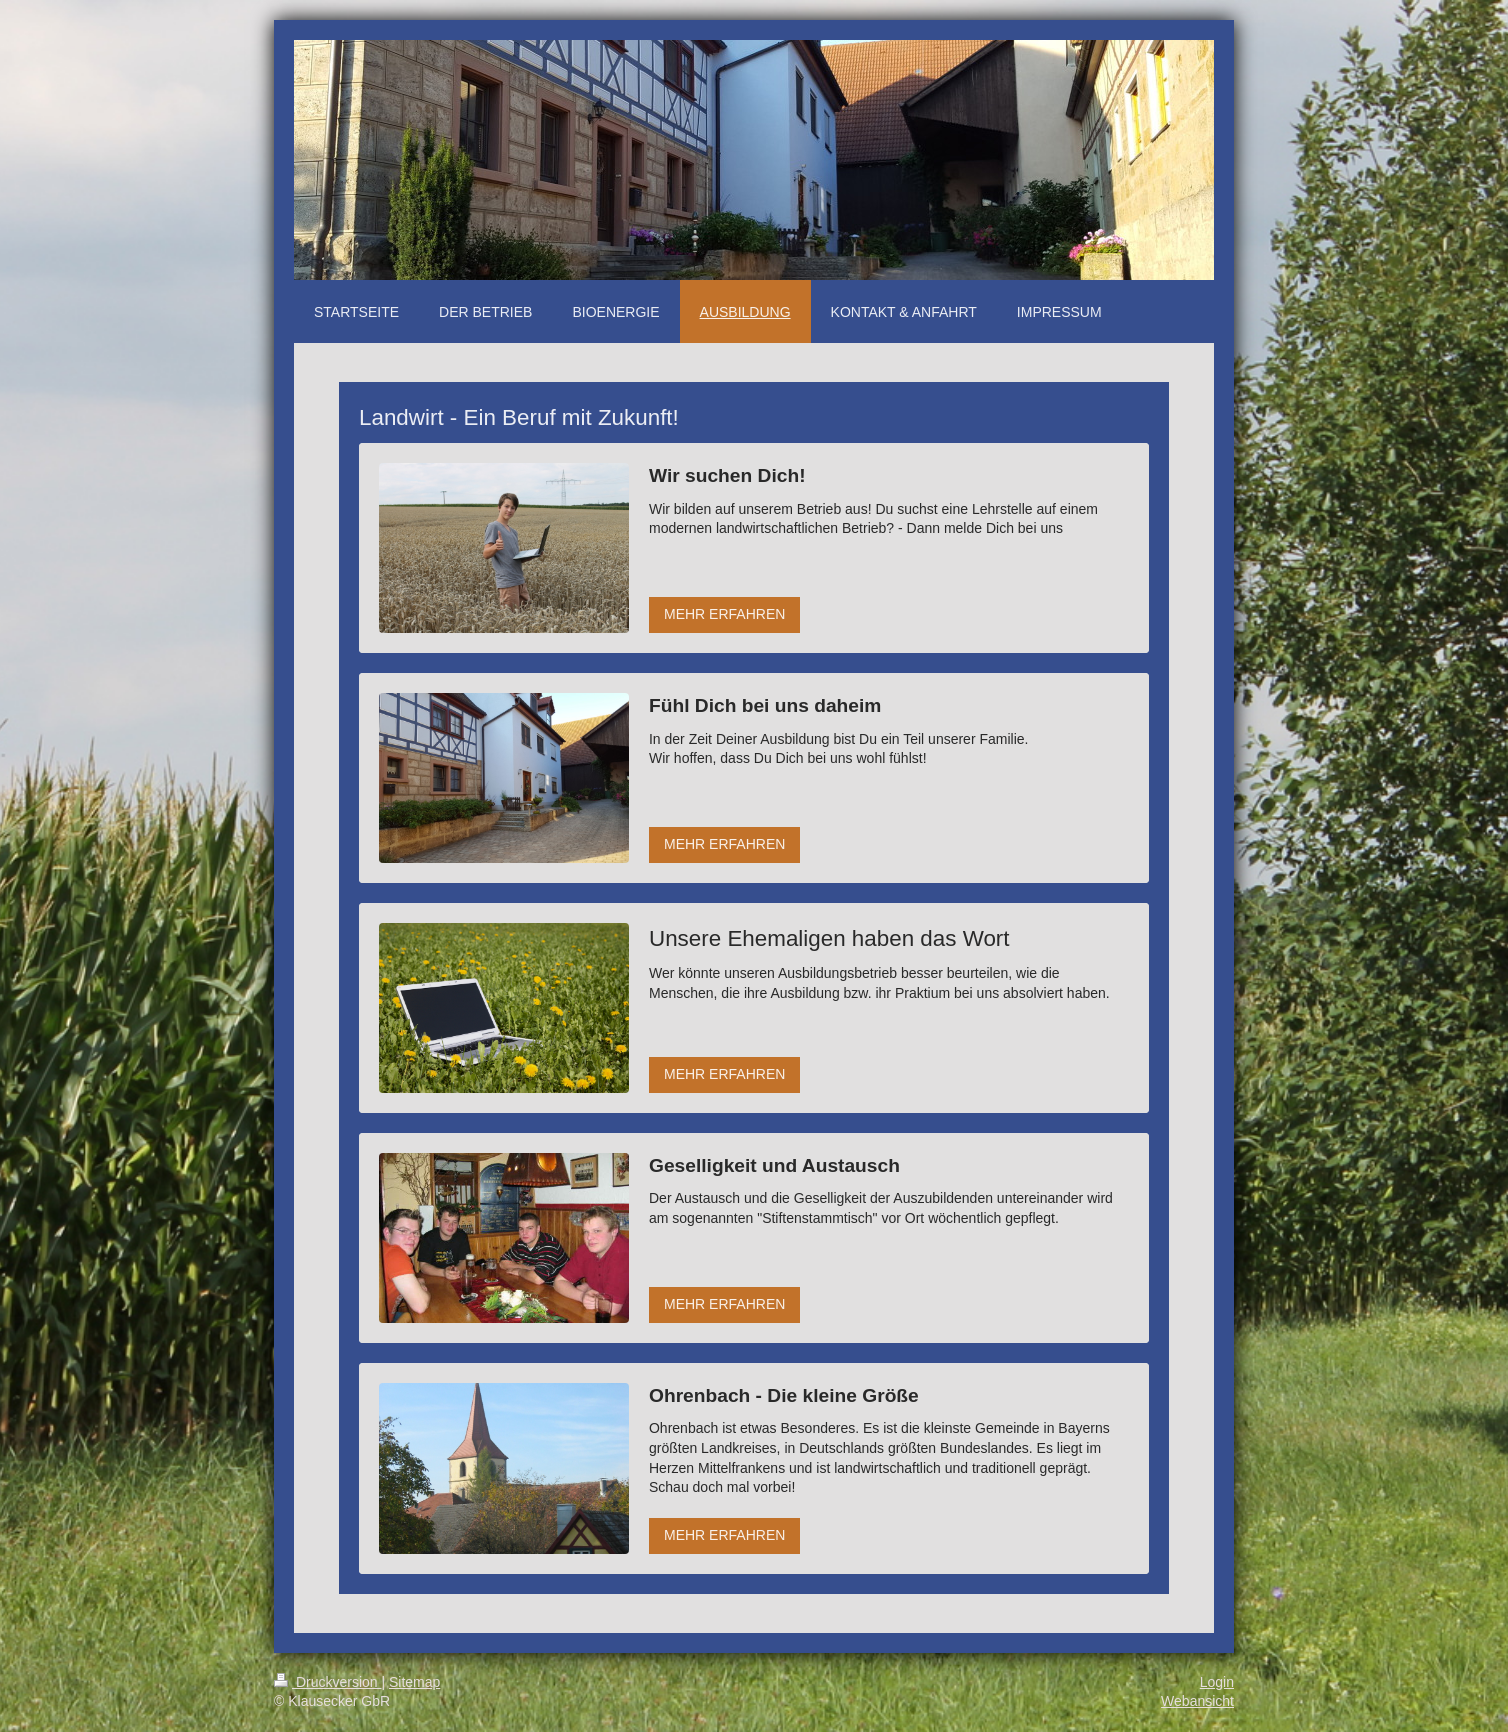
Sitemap (414, 1682)
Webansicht (1197, 1701)
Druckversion (327, 1682)
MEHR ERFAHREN (724, 614)
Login (1217, 1682)
